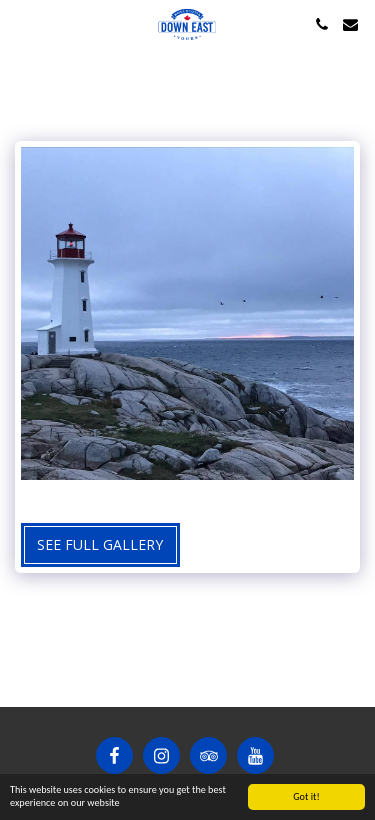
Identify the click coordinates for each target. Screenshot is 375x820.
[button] (22, 23)
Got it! (306, 796)
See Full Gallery (100, 544)
